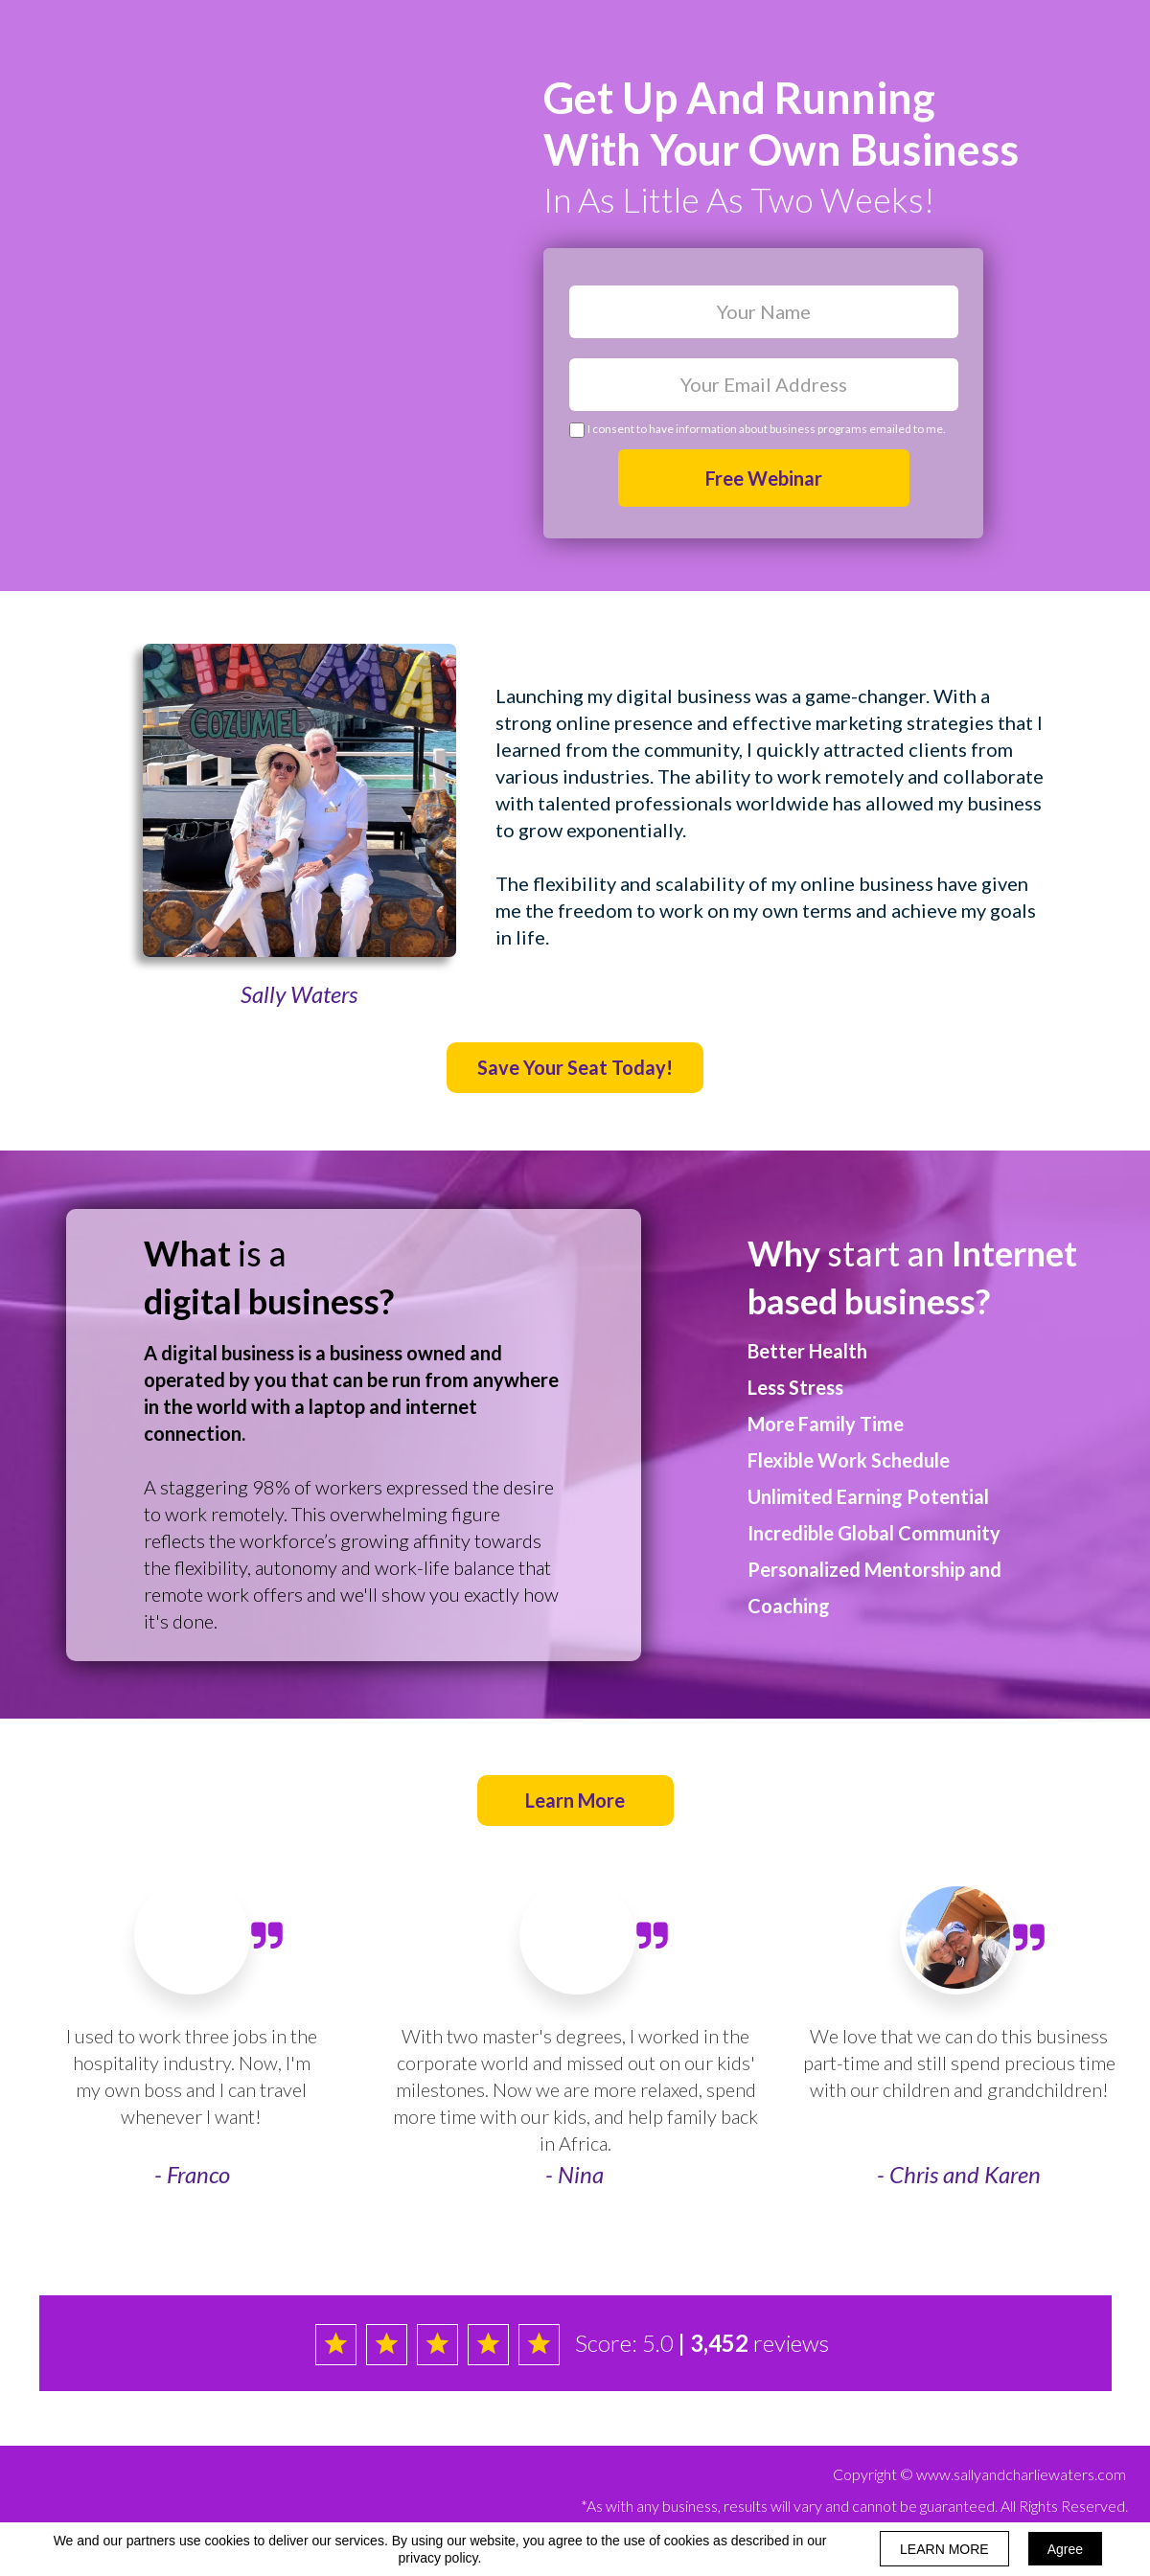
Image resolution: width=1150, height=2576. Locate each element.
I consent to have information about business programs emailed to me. (766, 428)
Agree (1065, 2549)
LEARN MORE (944, 2549)
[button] (575, 1067)
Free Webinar (763, 478)
